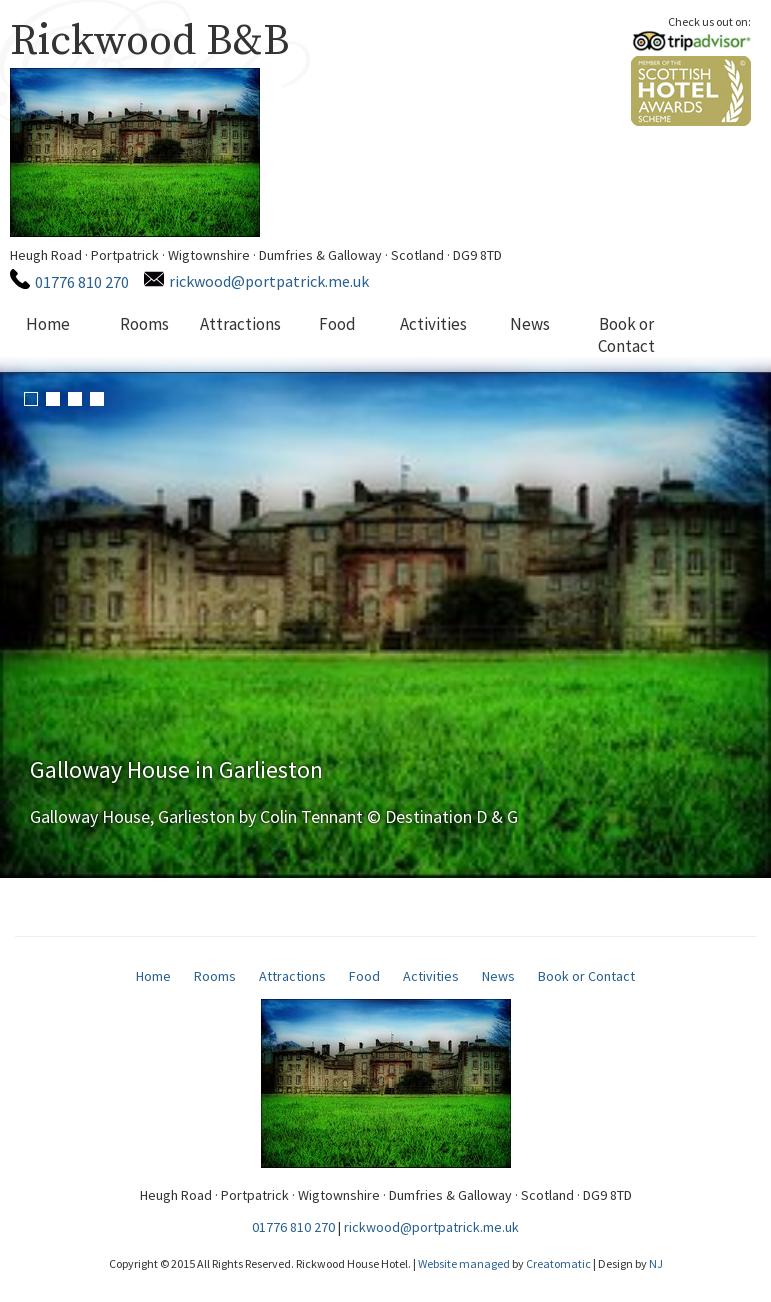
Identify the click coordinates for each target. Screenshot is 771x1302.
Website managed (464, 1263)
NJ (656, 1263)
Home (48, 324)
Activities (433, 324)
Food (337, 324)
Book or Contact (626, 335)
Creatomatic (558, 1263)
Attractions (240, 324)
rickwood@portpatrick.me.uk (269, 281)
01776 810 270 (82, 282)
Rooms (144, 324)
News (530, 324)
